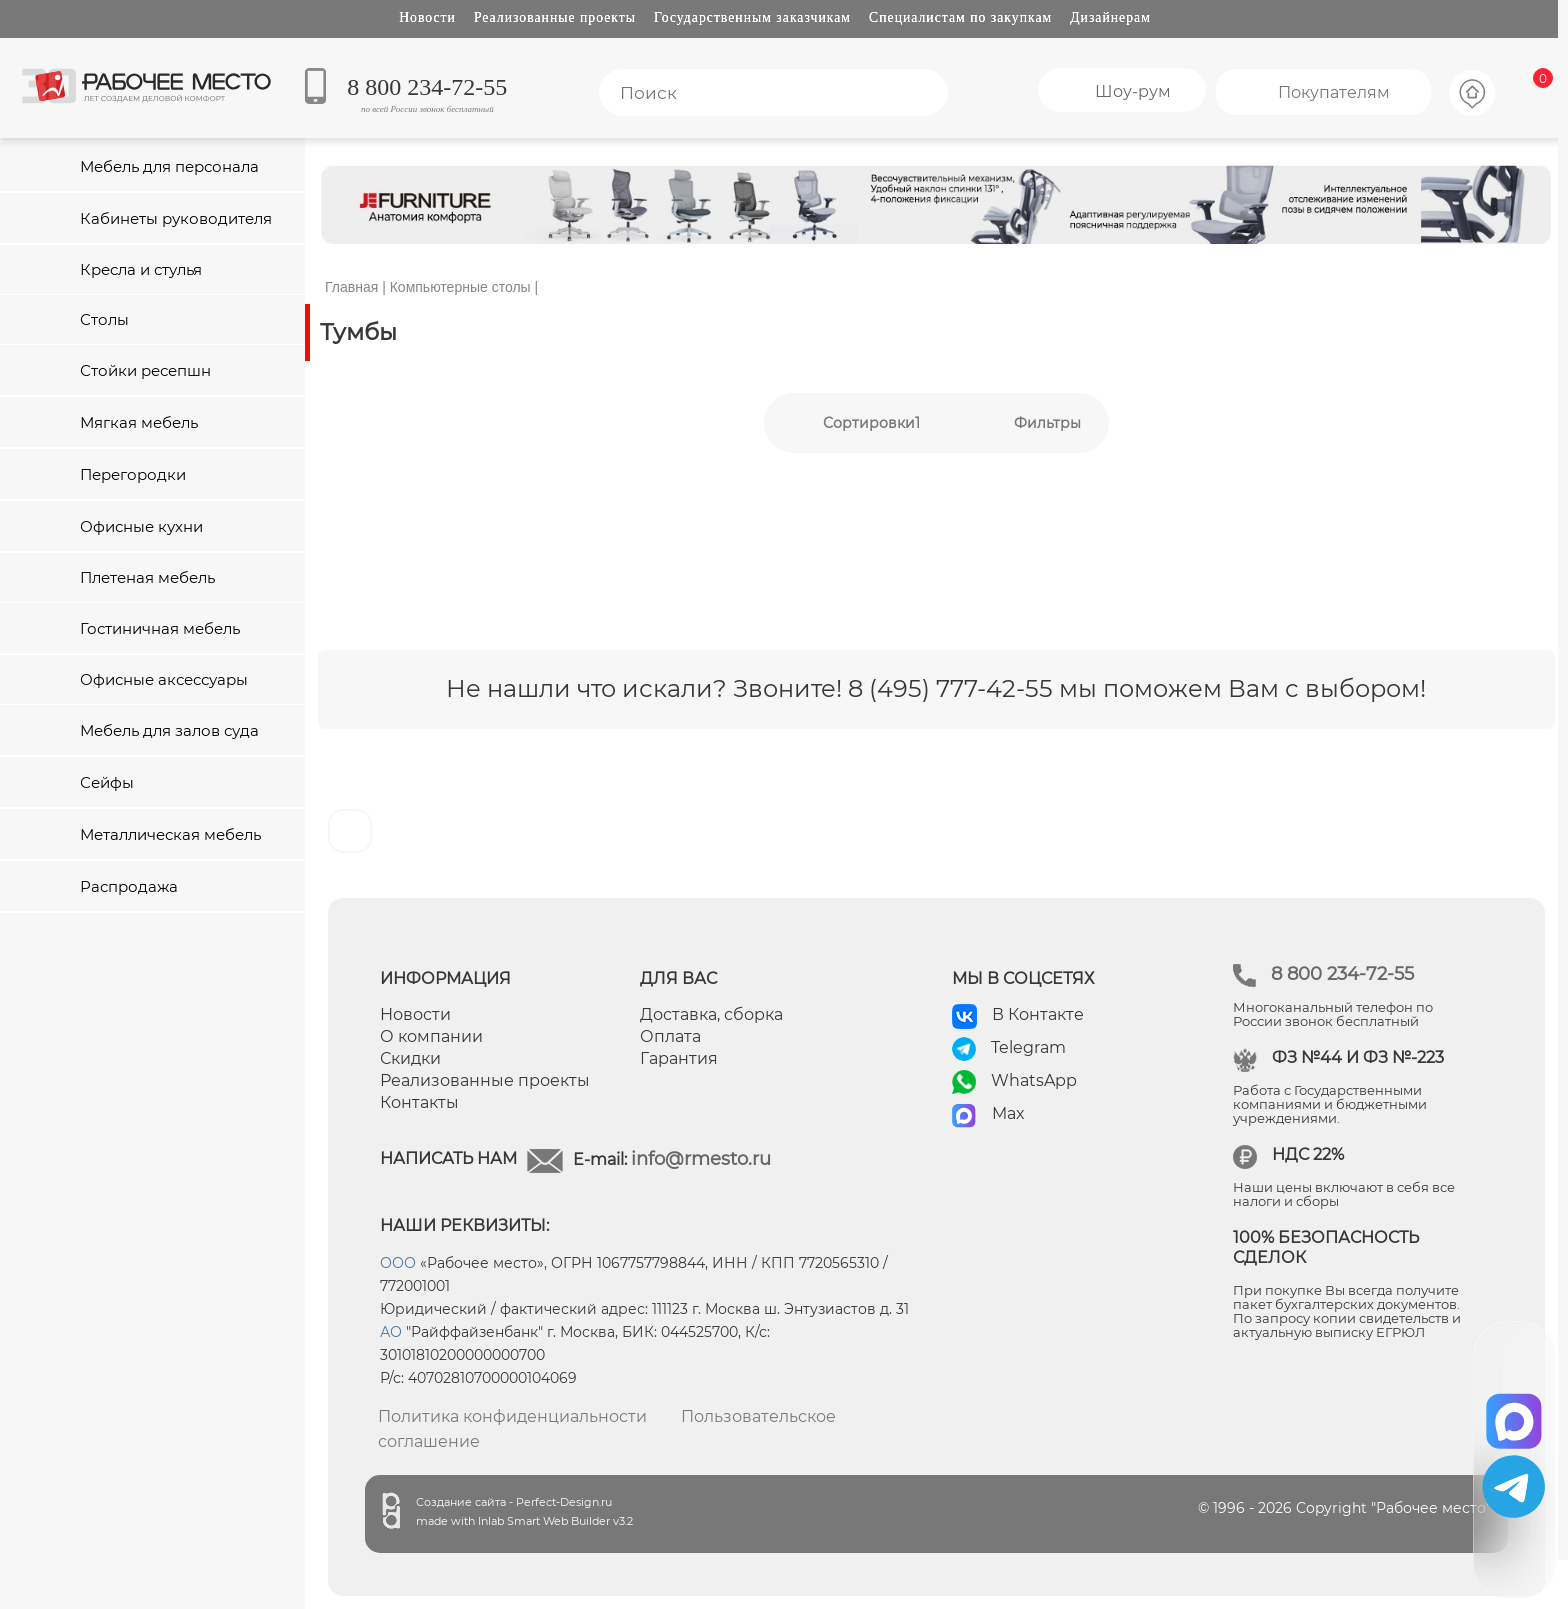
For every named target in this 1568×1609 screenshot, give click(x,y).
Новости (427, 17)
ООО (398, 1263)
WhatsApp (1034, 1080)
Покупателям (1334, 92)
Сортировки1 (871, 423)
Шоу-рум (1133, 91)
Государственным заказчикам (752, 17)
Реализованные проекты (555, 17)
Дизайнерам (1110, 17)
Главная (351, 287)
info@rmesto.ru (701, 1159)
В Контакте (1038, 1014)
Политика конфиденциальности (512, 1416)
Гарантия (679, 1058)
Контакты (419, 1102)
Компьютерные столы (460, 287)
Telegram (1028, 1047)
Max (1008, 1113)
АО (391, 1332)
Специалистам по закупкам (960, 17)
